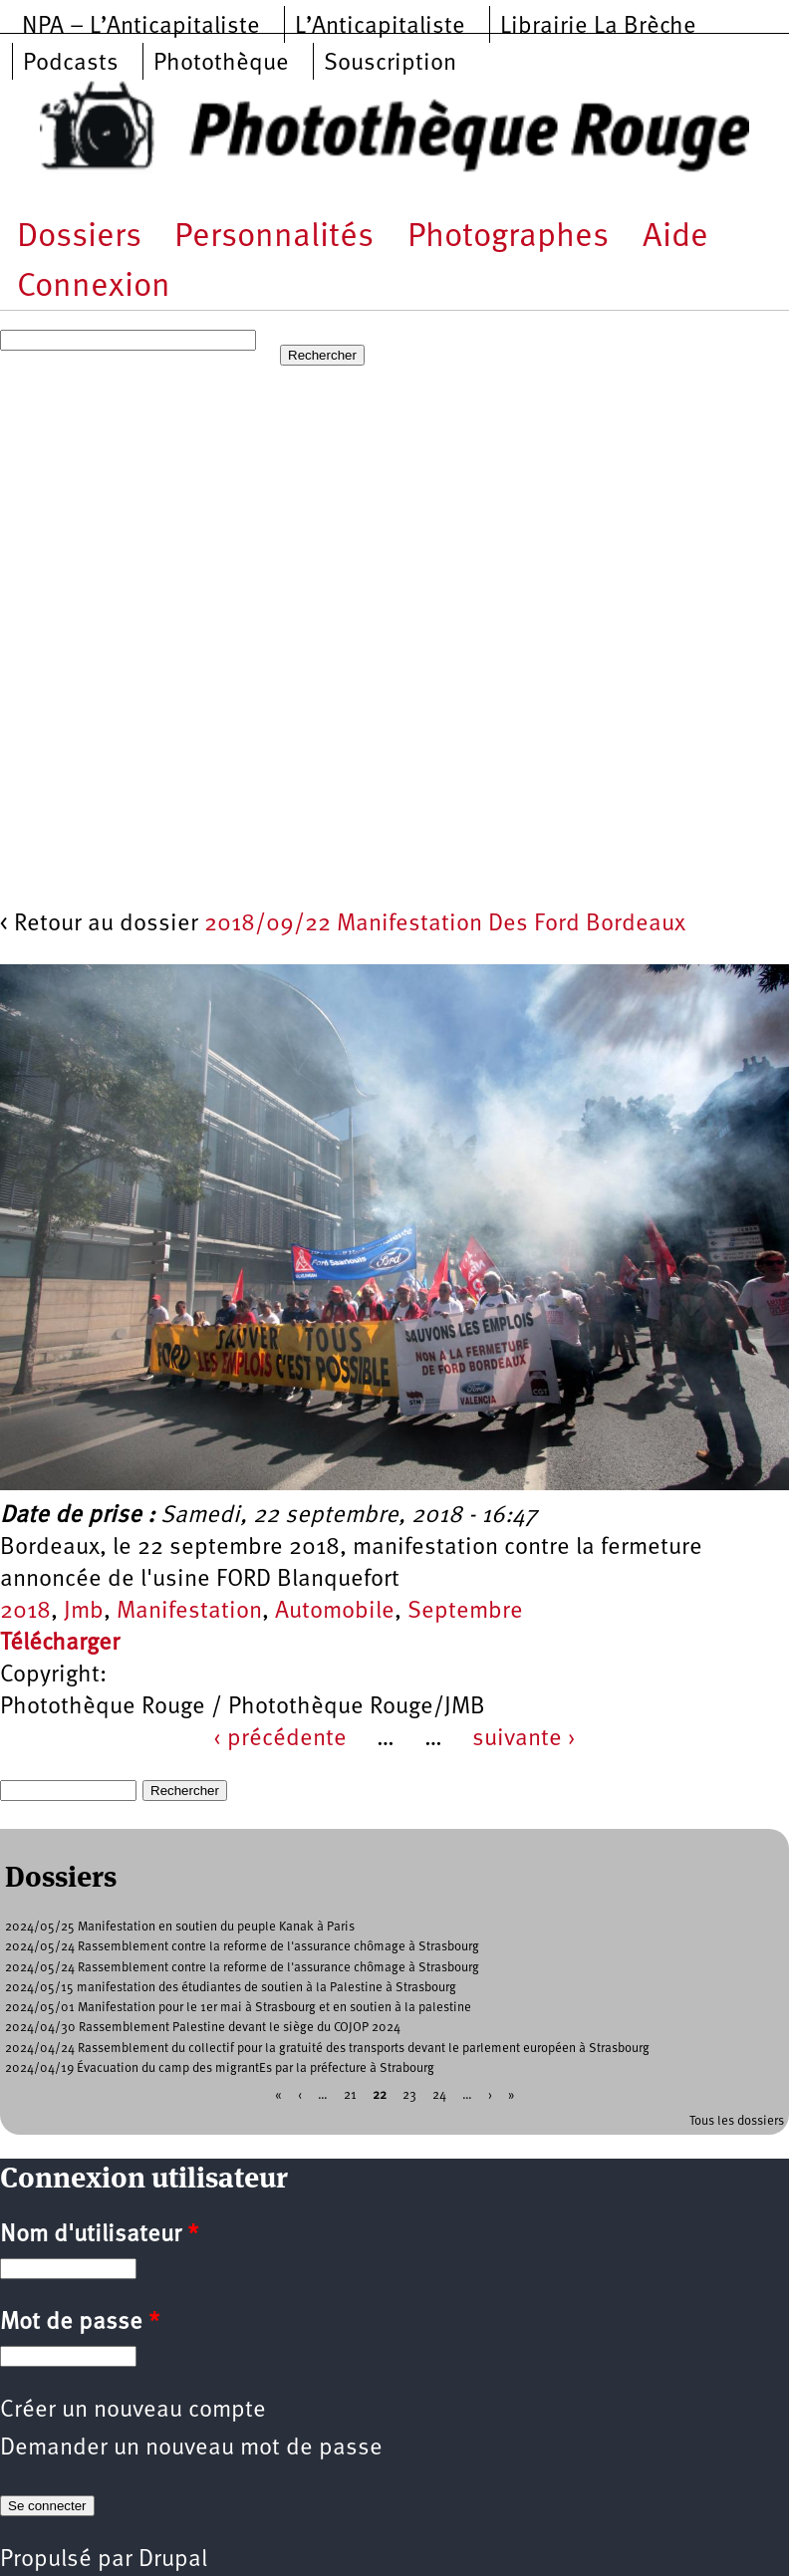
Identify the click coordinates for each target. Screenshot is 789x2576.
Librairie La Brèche (598, 27)
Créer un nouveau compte (133, 2411)
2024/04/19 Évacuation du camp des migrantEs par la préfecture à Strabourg (219, 2068)
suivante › (524, 1739)
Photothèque (221, 64)
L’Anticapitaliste (380, 27)
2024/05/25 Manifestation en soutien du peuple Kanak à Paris (180, 1927)
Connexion (93, 287)
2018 (25, 1612)
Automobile (334, 1612)
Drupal (172, 2560)
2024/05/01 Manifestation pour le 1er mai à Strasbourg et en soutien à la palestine (238, 2007)
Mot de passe (79, 2323)
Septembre (465, 1612)
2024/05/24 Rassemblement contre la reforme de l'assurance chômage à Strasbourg (242, 1946)
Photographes (508, 237)
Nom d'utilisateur (99, 2235)
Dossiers (79, 237)
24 (439, 2095)
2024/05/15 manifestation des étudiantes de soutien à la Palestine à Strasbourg (230, 1987)
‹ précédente (280, 1739)
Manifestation (189, 1612)
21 (350, 2095)
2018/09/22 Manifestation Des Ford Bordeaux (444, 924)
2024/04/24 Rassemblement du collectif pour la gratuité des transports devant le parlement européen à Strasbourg (327, 2048)
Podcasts (71, 64)
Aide (675, 237)
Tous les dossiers (736, 2121)
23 (409, 2095)
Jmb (84, 1612)
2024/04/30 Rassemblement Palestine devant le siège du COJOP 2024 (202, 2027)
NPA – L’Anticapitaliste (141, 27)
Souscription (390, 64)
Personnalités (274, 237)
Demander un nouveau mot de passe (191, 2448)
